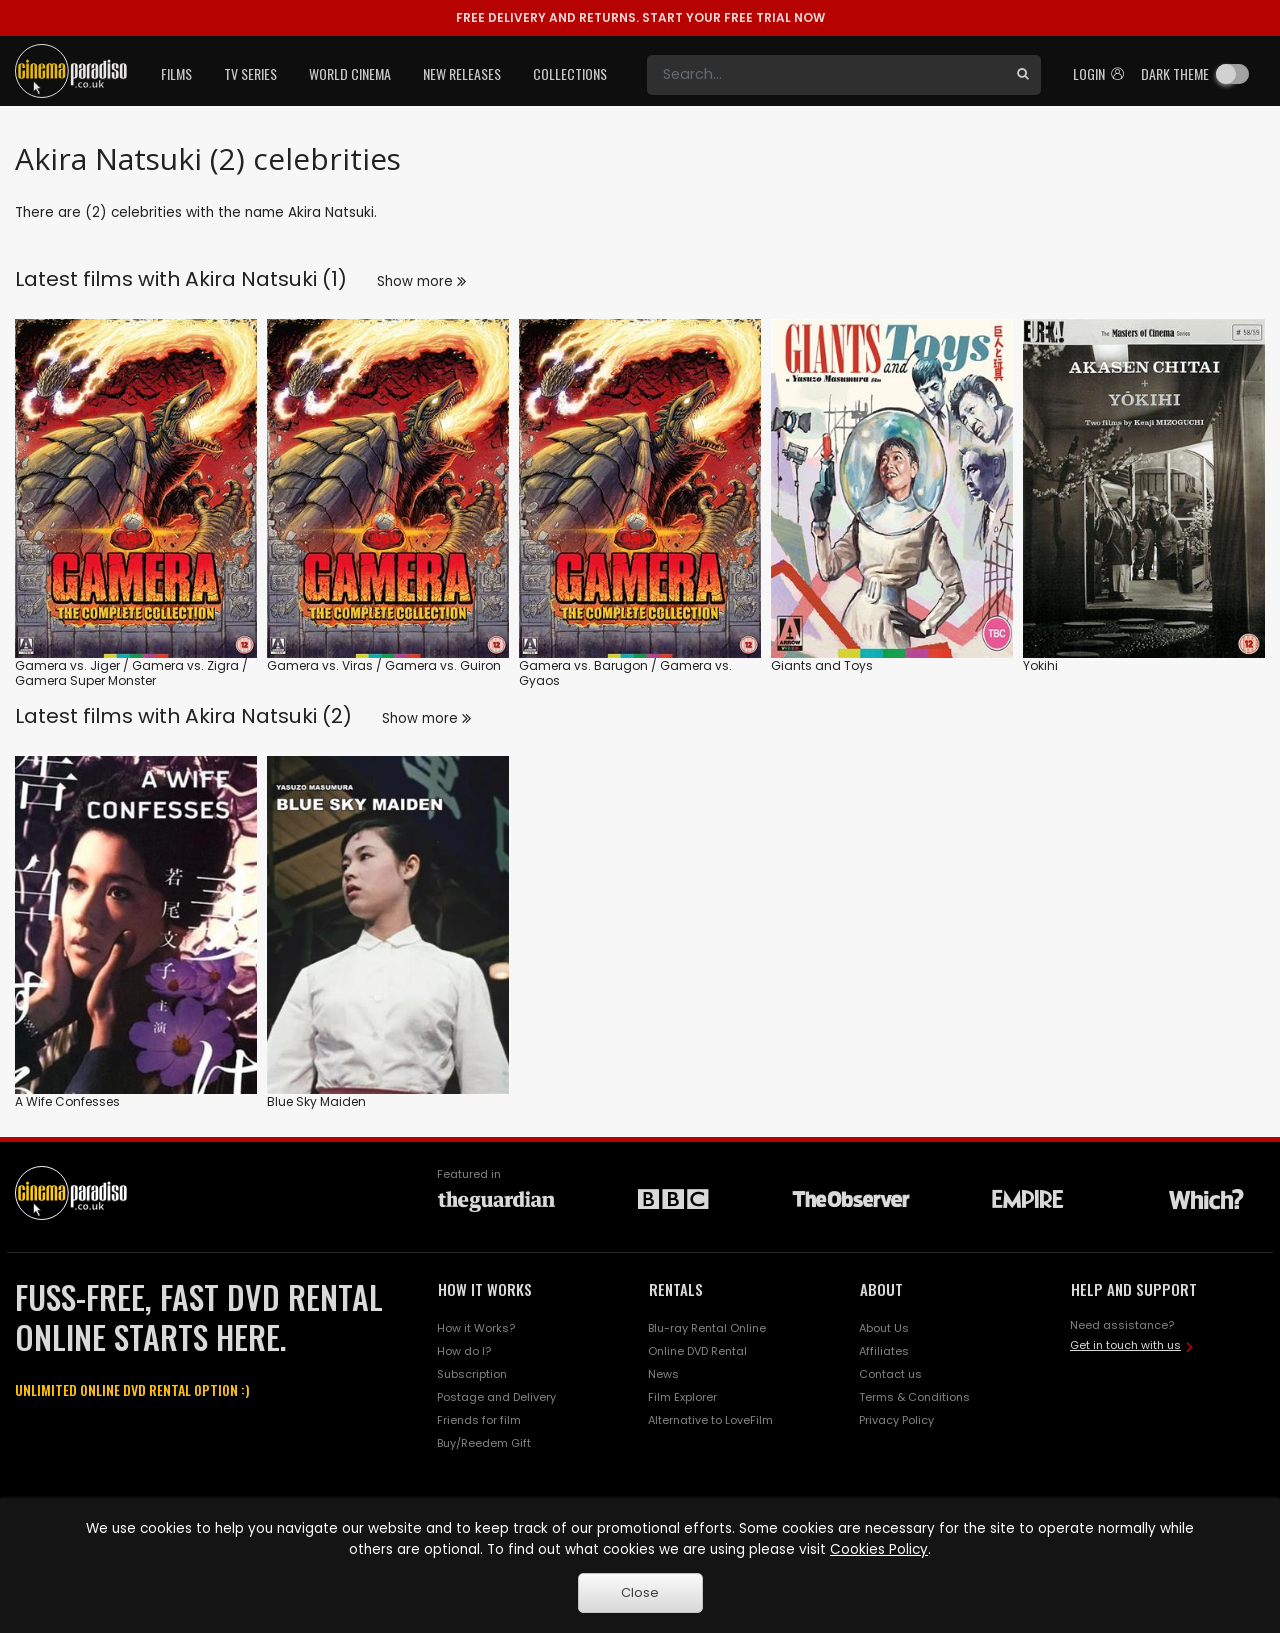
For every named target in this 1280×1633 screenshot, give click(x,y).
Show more (421, 281)
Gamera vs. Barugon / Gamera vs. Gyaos (625, 673)
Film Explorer (682, 1397)
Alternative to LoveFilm (710, 1420)
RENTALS (676, 1289)
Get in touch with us (1125, 1345)
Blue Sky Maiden (316, 1101)
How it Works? (476, 1328)
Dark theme (1175, 73)
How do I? (464, 1351)
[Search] (826, 75)
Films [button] (176, 73)
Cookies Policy (879, 1549)
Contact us (890, 1374)
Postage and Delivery (496, 1397)
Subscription (472, 1374)
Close (640, 1592)
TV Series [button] (250, 73)
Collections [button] (570, 73)
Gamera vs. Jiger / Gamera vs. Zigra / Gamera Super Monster (131, 673)
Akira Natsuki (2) (268, 716)
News (663, 1374)
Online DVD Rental (697, 1351)
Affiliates (884, 1351)
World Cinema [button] (350, 73)
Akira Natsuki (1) (266, 279)
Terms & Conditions (914, 1397)
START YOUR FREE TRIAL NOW (640, 17)
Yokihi (1040, 665)
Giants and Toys (822, 665)
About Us (884, 1328)
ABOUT (881, 1289)
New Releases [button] (462, 73)
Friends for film (479, 1420)
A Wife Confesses (67, 1101)
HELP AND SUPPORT (1134, 1289)
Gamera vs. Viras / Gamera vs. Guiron (384, 665)
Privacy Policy (896, 1420)
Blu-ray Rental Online (707, 1328)
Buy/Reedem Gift (484, 1443)
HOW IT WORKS (485, 1289)
